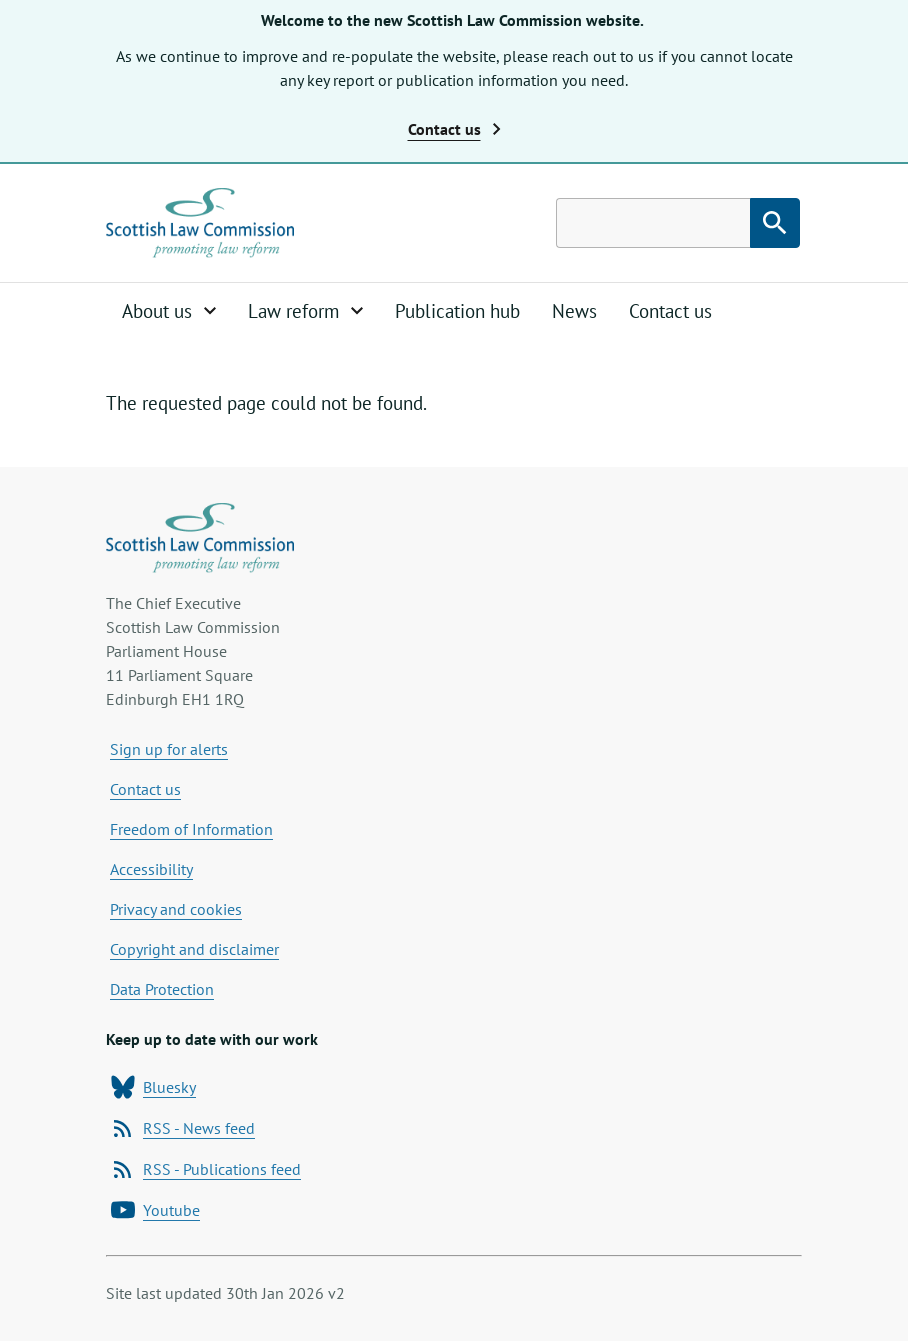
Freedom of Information (191, 829)
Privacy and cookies (176, 909)
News (574, 311)
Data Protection (162, 989)
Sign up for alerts (169, 749)
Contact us (670, 311)
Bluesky (153, 1087)
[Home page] (200, 223)
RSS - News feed (183, 1128)
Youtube (155, 1210)
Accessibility (151, 869)
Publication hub (457, 311)
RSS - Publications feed (206, 1169)
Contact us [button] (454, 129)
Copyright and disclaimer (194, 949)
